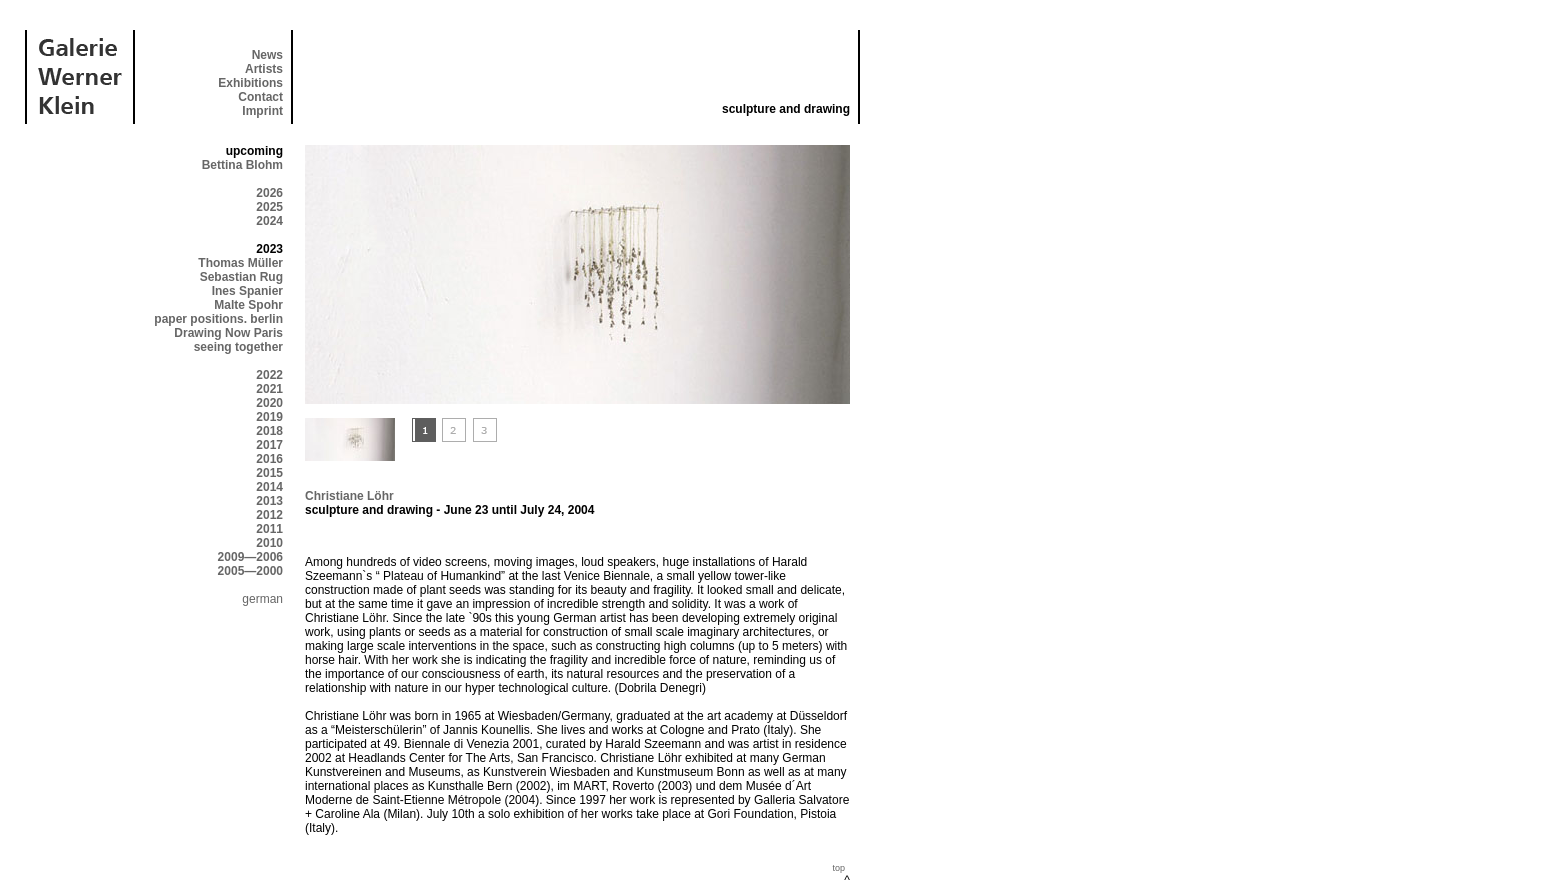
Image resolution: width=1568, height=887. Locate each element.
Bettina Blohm (242, 165)
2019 (269, 417)
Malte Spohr (248, 305)
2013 (269, 501)
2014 (269, 487)
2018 (269, 431)
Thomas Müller (240, 263)
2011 (269, 529)
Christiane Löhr (349, 496)
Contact (260, 97)
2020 (269, 403)
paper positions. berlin (218, 319)
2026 (269, 193)
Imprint (262, 111)
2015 (269, 473)
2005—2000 (250, 571)
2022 (269, 375)
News (267, 55)
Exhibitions (250, 83)
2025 (269, 207)
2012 (269, 515)
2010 (269, 543)
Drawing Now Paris (228, 333)
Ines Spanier (247, 291)
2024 (269, 221)
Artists (264, 69)
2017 (269, 445)
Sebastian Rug (241, 277)
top (838, 868)
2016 (269, 459)
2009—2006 (250, 557)
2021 (269, 389)
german (262, 599)
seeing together (238, 347)
